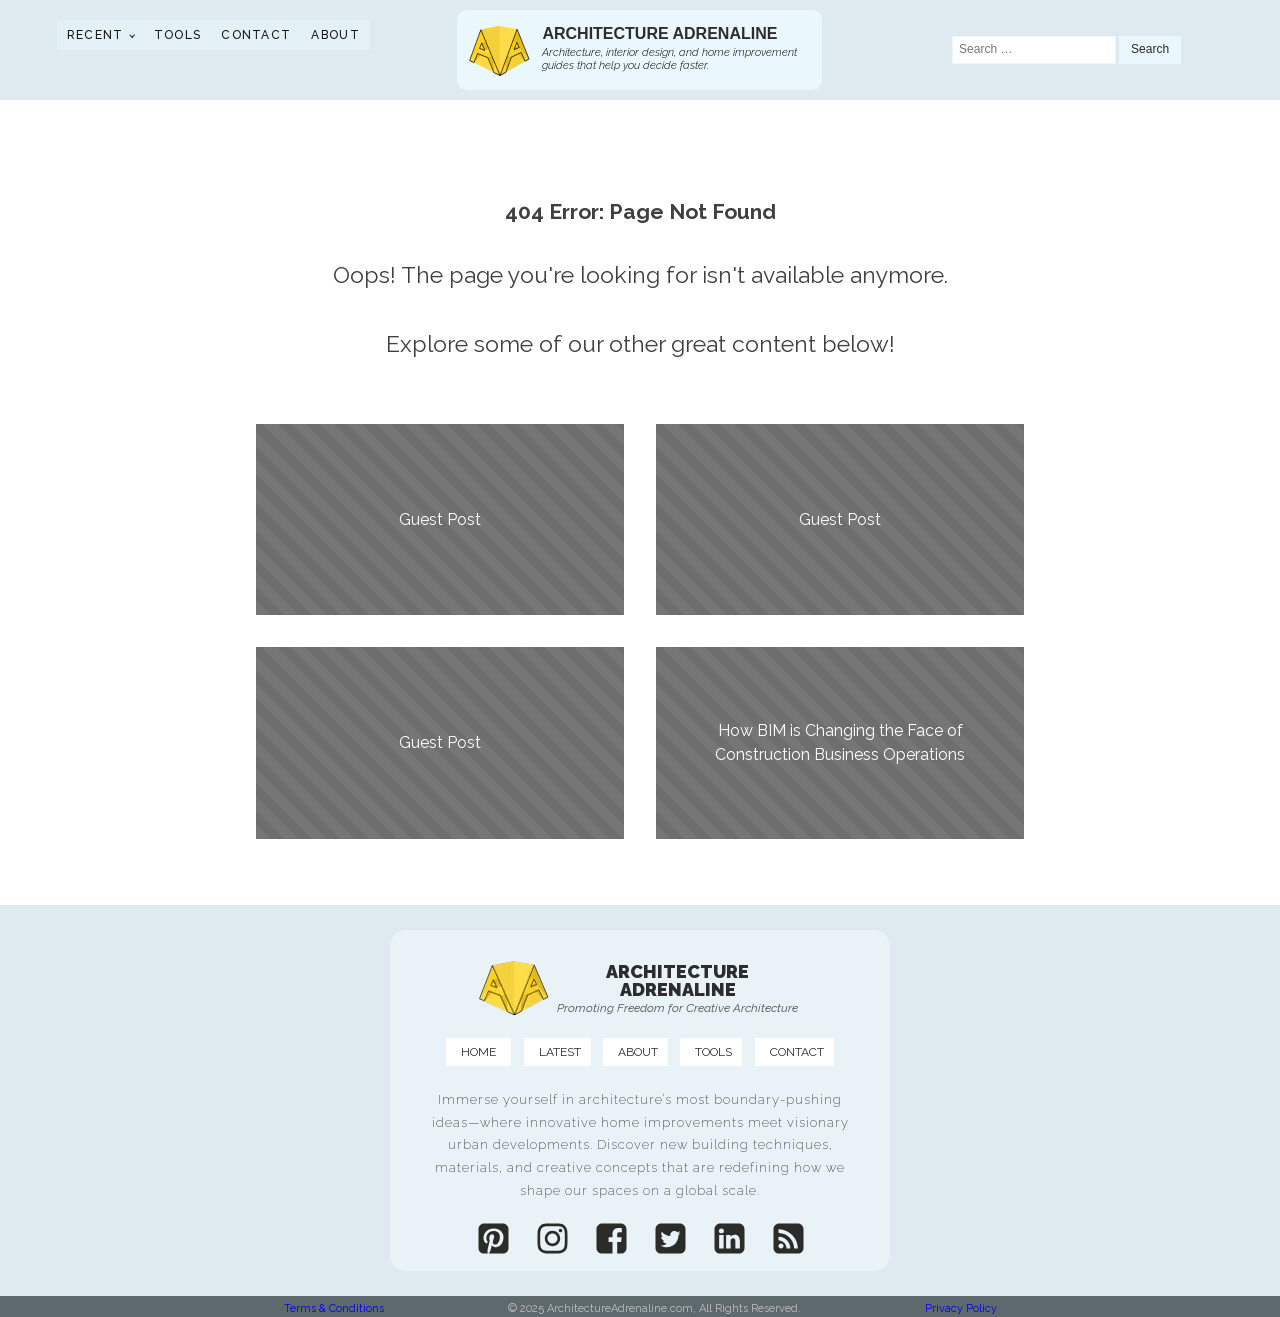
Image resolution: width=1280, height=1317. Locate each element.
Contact (256, 35)
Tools (178, 35)
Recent (95, 35)
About (335, 35)
